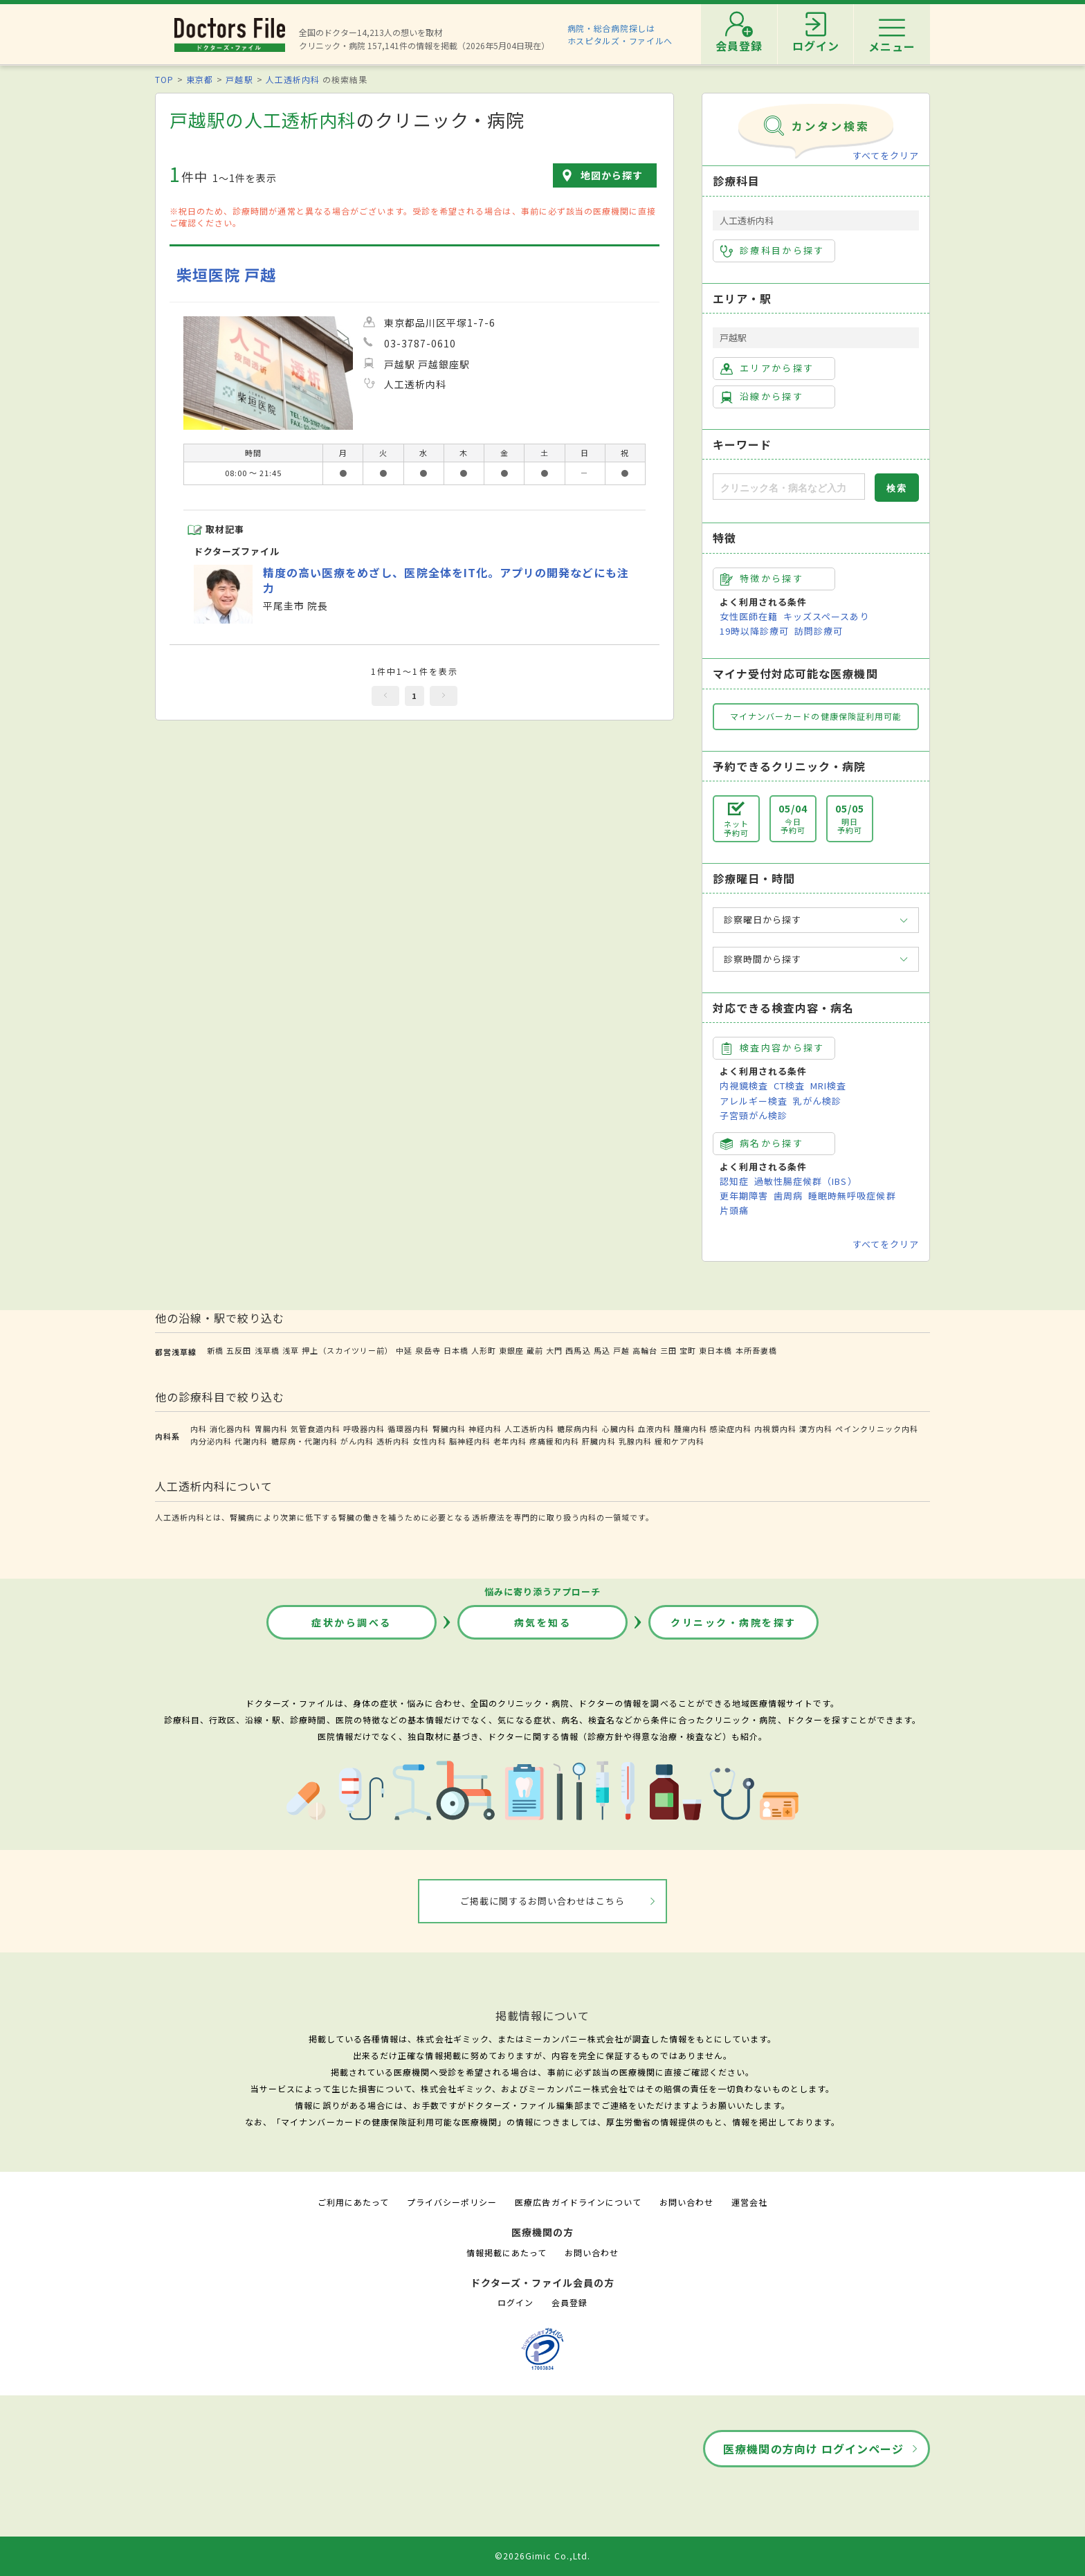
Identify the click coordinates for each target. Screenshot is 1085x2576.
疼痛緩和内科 (554, 1440)
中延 (404, 1350)
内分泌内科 (211, 1440)
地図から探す (612, 175)
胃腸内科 (271, 1428)
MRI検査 (828, 1085)
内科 (198, 1428)
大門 (554, 1350)
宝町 (688, 1350)
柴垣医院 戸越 (226, 274)
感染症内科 (730, 1428)
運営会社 (749, 2202)
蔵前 (535, 1350)
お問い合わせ (686, 2202)
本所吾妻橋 (756, 1350)
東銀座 (511, 1350)
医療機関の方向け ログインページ (813, 2448)
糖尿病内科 (578, 1428)
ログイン (516, 2302)
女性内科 (429, 1440)
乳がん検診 (817, 1100)
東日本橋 (715, 1350)
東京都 (199, 79)
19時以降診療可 (754, 630)
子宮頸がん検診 (753, 1115)
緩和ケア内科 (679, 1440)
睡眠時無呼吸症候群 (851, 1195)
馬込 (602, 1350)
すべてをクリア (885, 155)
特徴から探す (761, 579)
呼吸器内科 (364, 1428)
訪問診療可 (818, 630)
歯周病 (788, 1195)
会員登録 (569, 2302)
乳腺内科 (635, 1440)
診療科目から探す (772, 250)
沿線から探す (761, 396)
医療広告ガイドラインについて (578, 2202)
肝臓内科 (598, 1440)
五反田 (238, 1350)
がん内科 (357, 1440)
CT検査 (789, 1085)
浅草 (290, 1350)
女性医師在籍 (749, 616)
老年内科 (510, 1440)
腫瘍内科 (690, 1428)
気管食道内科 (315, 1428)
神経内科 (485, 1428)
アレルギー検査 (753, 1100)
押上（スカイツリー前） (347, 1350)
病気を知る (543, 1622)
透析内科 (393, 1440)
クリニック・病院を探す (733, 1622)
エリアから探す (767, 368)
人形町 (483, 1350)
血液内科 (654, 1428)
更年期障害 (744, 1195)
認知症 (734, 1181)
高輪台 (644, 1350)
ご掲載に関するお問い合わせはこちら (543, 1900)
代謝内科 (251, 1440)
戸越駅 (239, 79)
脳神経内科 (470, 1440)
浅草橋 (267, 1350)
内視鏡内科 (775, 1428)
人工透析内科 (293, 79)
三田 (668, 1350)
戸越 (621, 1350)
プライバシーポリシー (452, 2202)
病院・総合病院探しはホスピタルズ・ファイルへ (620, 34)
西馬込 (577, 1350)
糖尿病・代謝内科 (304, 1440)
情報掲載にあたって (506, 2252)
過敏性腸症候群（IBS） (805, 1181)
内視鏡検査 (744, 1085)
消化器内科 (230, 1428)
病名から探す (761, 1143)
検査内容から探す (772, 1048)
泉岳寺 (427, 1350)
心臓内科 (618, 1428)
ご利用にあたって (353, 2202)
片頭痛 (734, 1210)
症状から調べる (351, 1622)
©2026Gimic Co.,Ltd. (542, 2555)
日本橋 (456, 1350)
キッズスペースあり (826, 616)
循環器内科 (408, 1428)
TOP (164, 79)
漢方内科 (815, 1428)
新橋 (215, 1350)
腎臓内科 (449, 1428)
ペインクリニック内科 (876, 1428)
